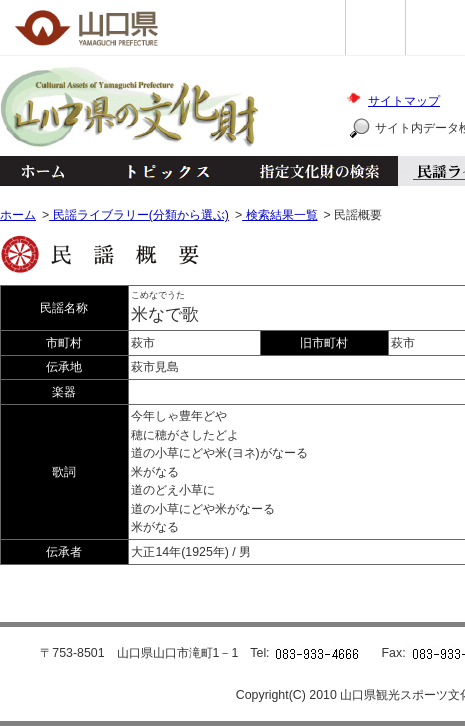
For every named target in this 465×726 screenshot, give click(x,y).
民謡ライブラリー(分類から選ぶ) (139, 215)
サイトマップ (404, 101)
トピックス (162, 171)
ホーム (42, 171)
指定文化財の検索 (319, 171)
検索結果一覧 (279, 215)
